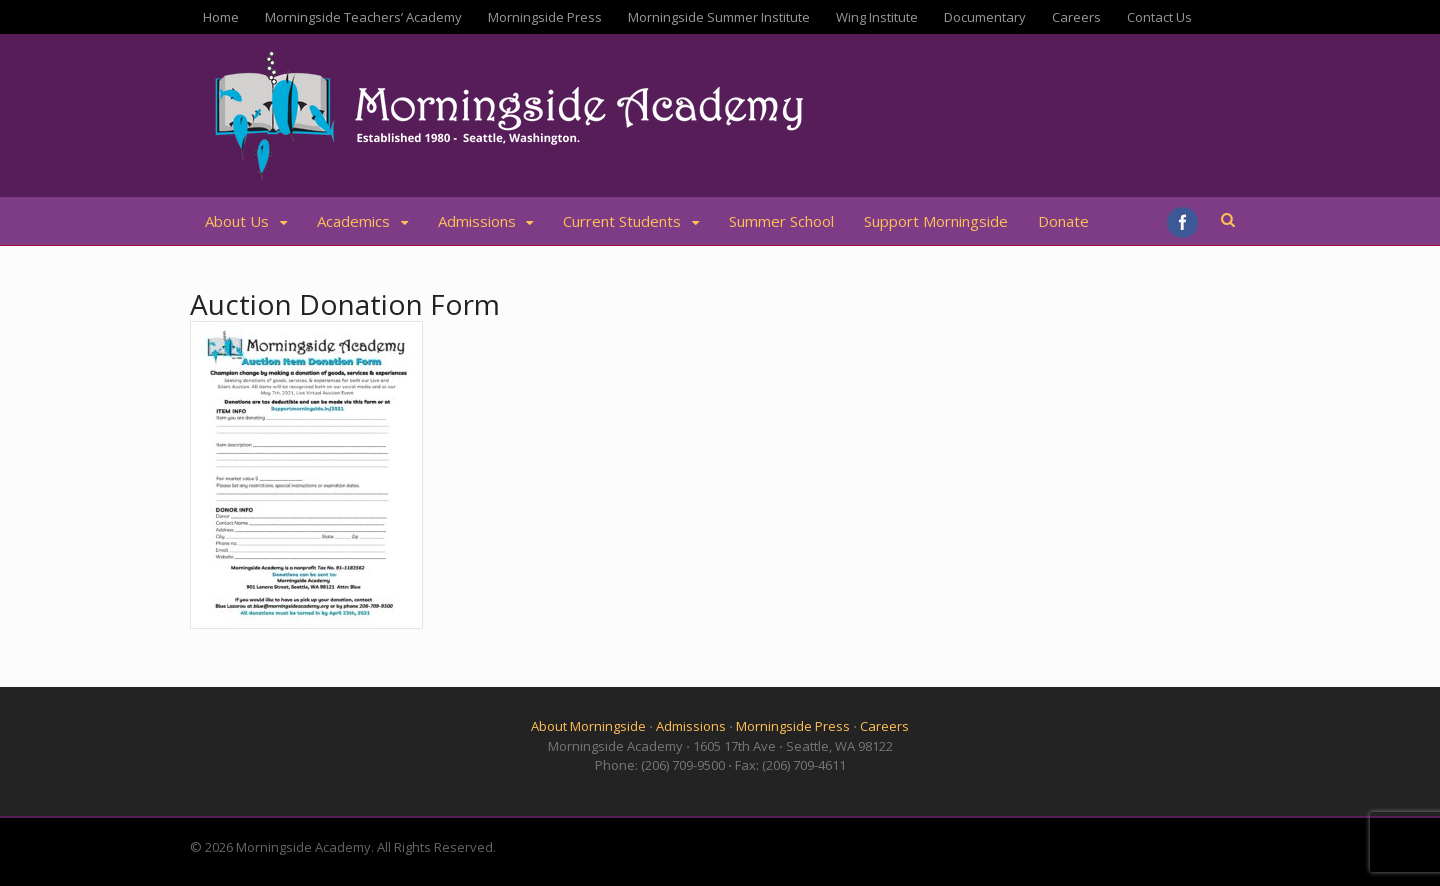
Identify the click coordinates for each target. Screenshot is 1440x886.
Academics (353, 221)
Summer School (781, 221)
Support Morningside (936, 221)
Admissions (477, 221)
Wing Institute (877, 17)
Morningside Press (545, 17)
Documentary (985, 17)
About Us (237, 221)
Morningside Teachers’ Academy (363, 17)
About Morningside (588, 726)
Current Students (622, 221)
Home (221, 17)
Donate (1063, 221)
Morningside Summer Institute (719, 17)
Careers (1076, 17)
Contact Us (1159, 17)
